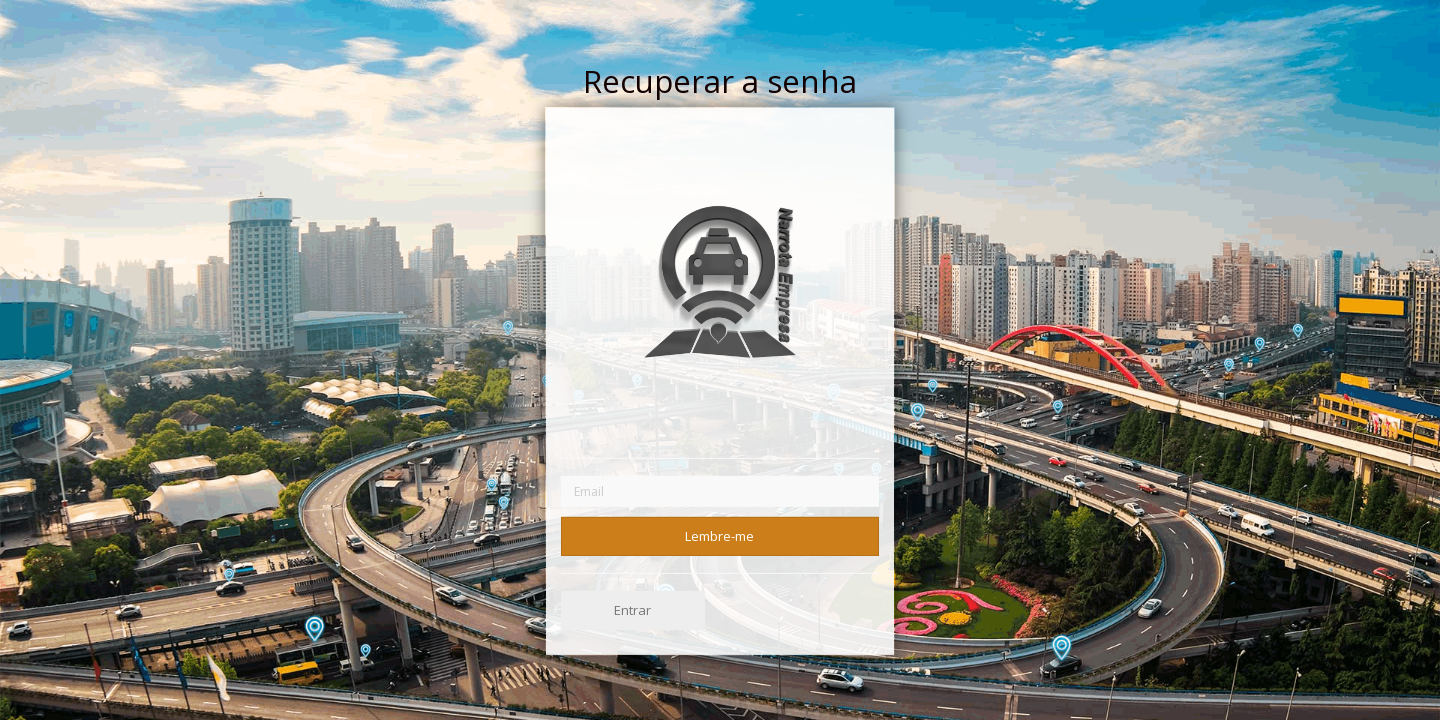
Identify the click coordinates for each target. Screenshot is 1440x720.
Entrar (632, 610)
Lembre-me (719, 535)
